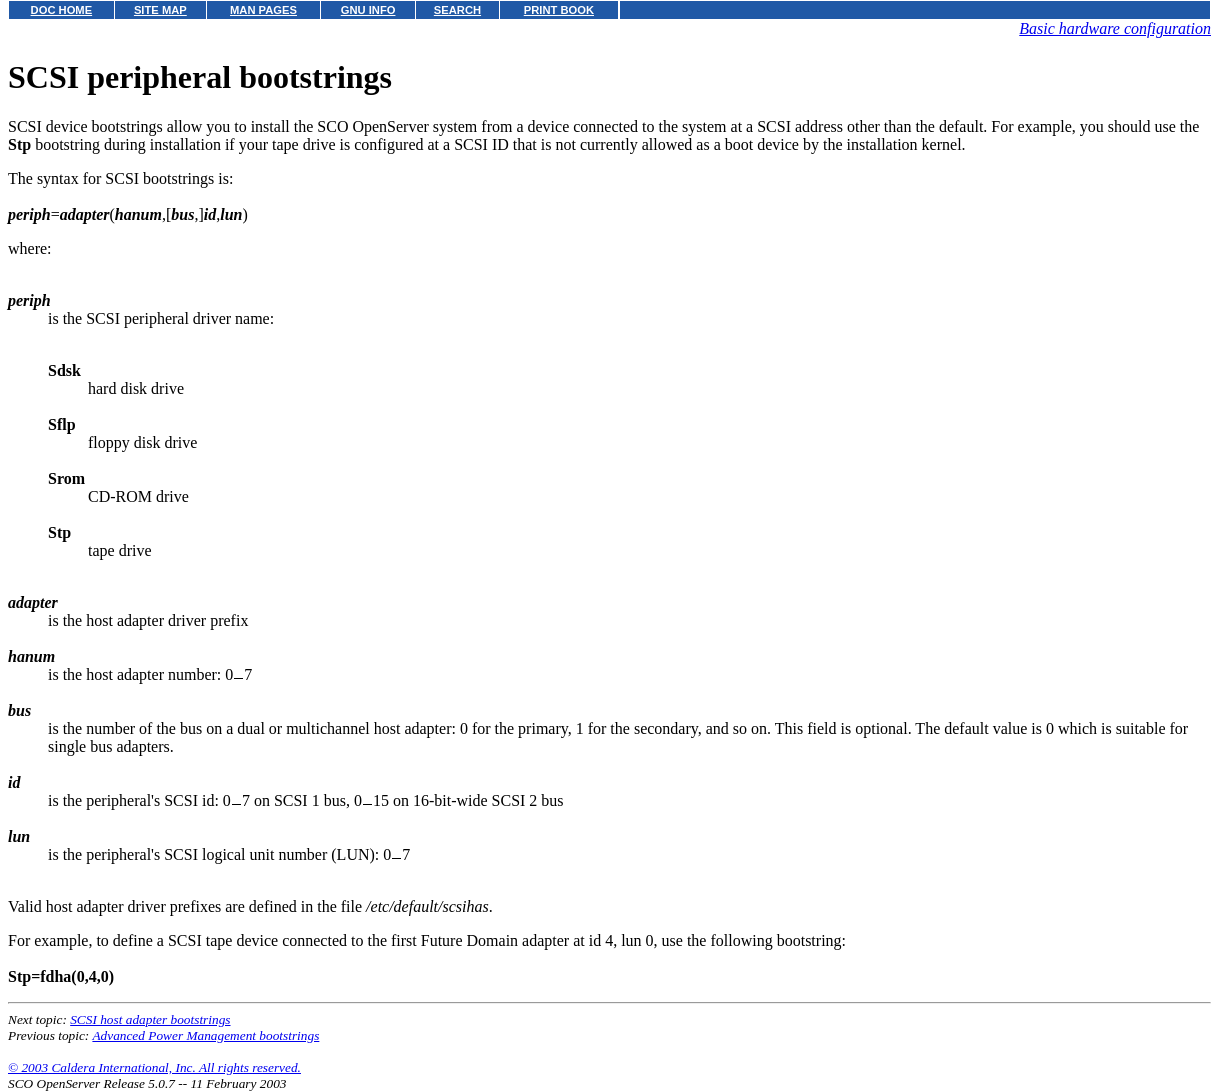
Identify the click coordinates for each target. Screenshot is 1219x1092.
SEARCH (457, 10)
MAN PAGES (263, 10)
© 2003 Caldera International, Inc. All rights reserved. (154, 1067)
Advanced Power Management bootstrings (205, 1035)
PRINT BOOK (559, 10)
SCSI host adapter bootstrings (150, 1019)
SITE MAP (160, 10)
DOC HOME (62, 10)
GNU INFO (368, 10)
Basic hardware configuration (1115, 28)
